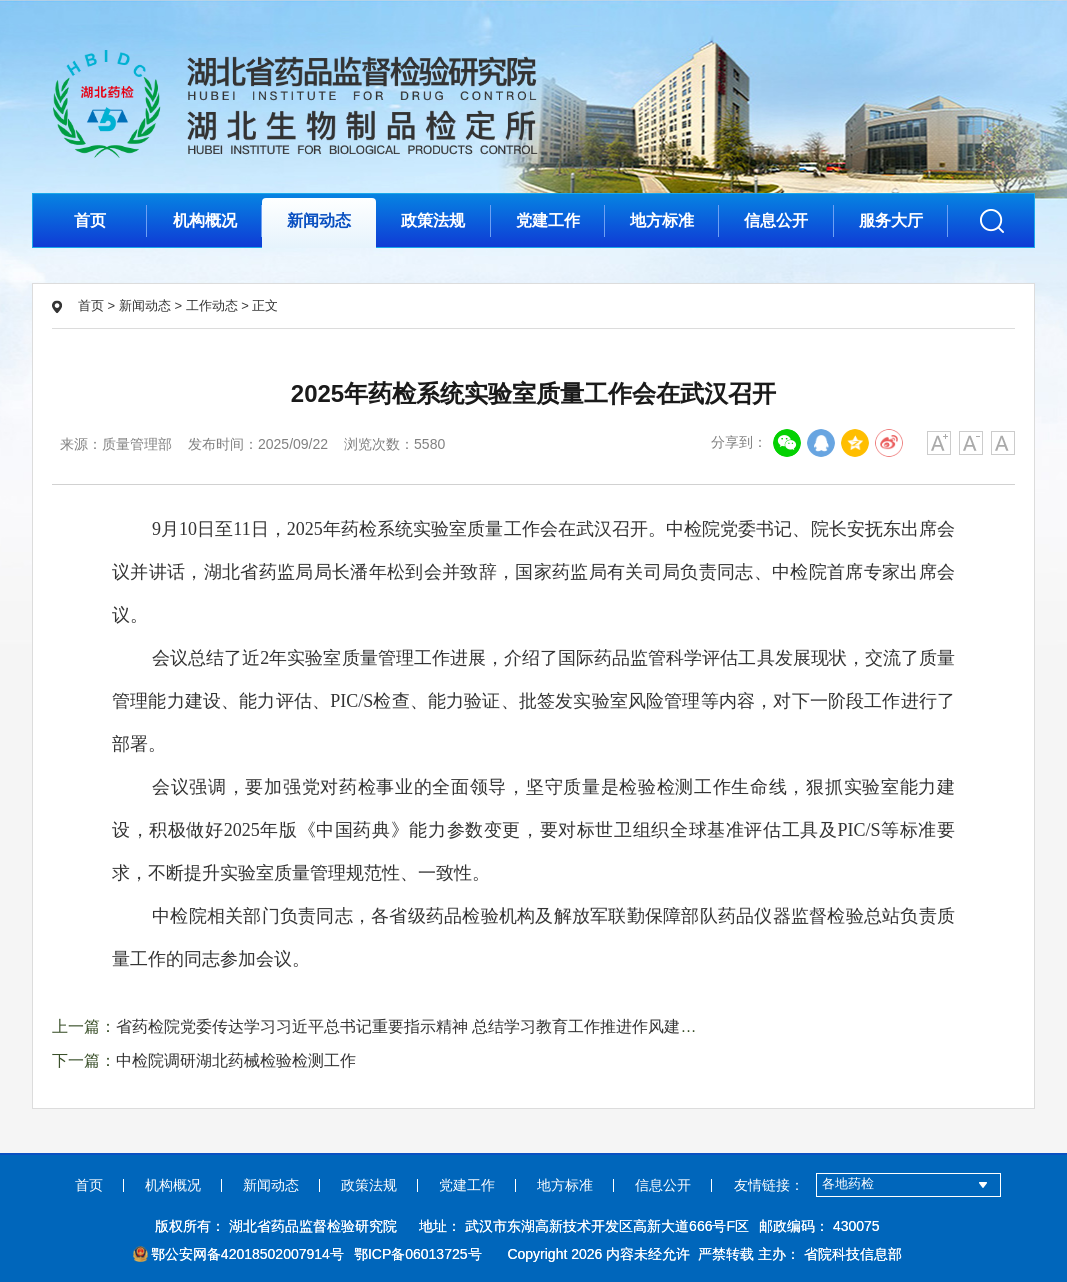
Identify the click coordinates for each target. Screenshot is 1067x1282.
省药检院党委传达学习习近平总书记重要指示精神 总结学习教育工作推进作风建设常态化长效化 (454, 1026)
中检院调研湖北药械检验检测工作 (236, 1060)
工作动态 (212, 305)
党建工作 (548, 220)
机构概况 (205, 220)
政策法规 (433, 220)
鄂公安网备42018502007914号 (238, 1254)
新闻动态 (319, 220)
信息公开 (776, 220)
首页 (90, 220)
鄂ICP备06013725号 (418, 1254)
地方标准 (662, 220)
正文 (265, 305)
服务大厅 (891, 220)
